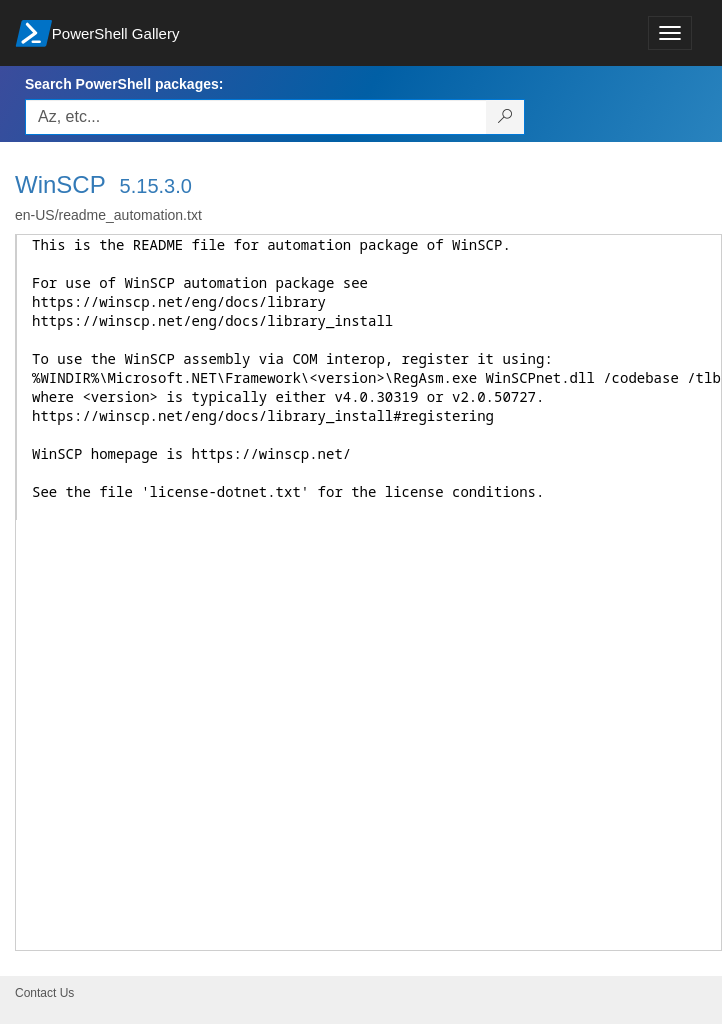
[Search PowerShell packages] (505, 117)
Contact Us (44, 993)
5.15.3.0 (156, 186)
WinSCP (60, 184)
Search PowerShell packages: (124, 84)
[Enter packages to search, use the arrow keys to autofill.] (256, 117)
